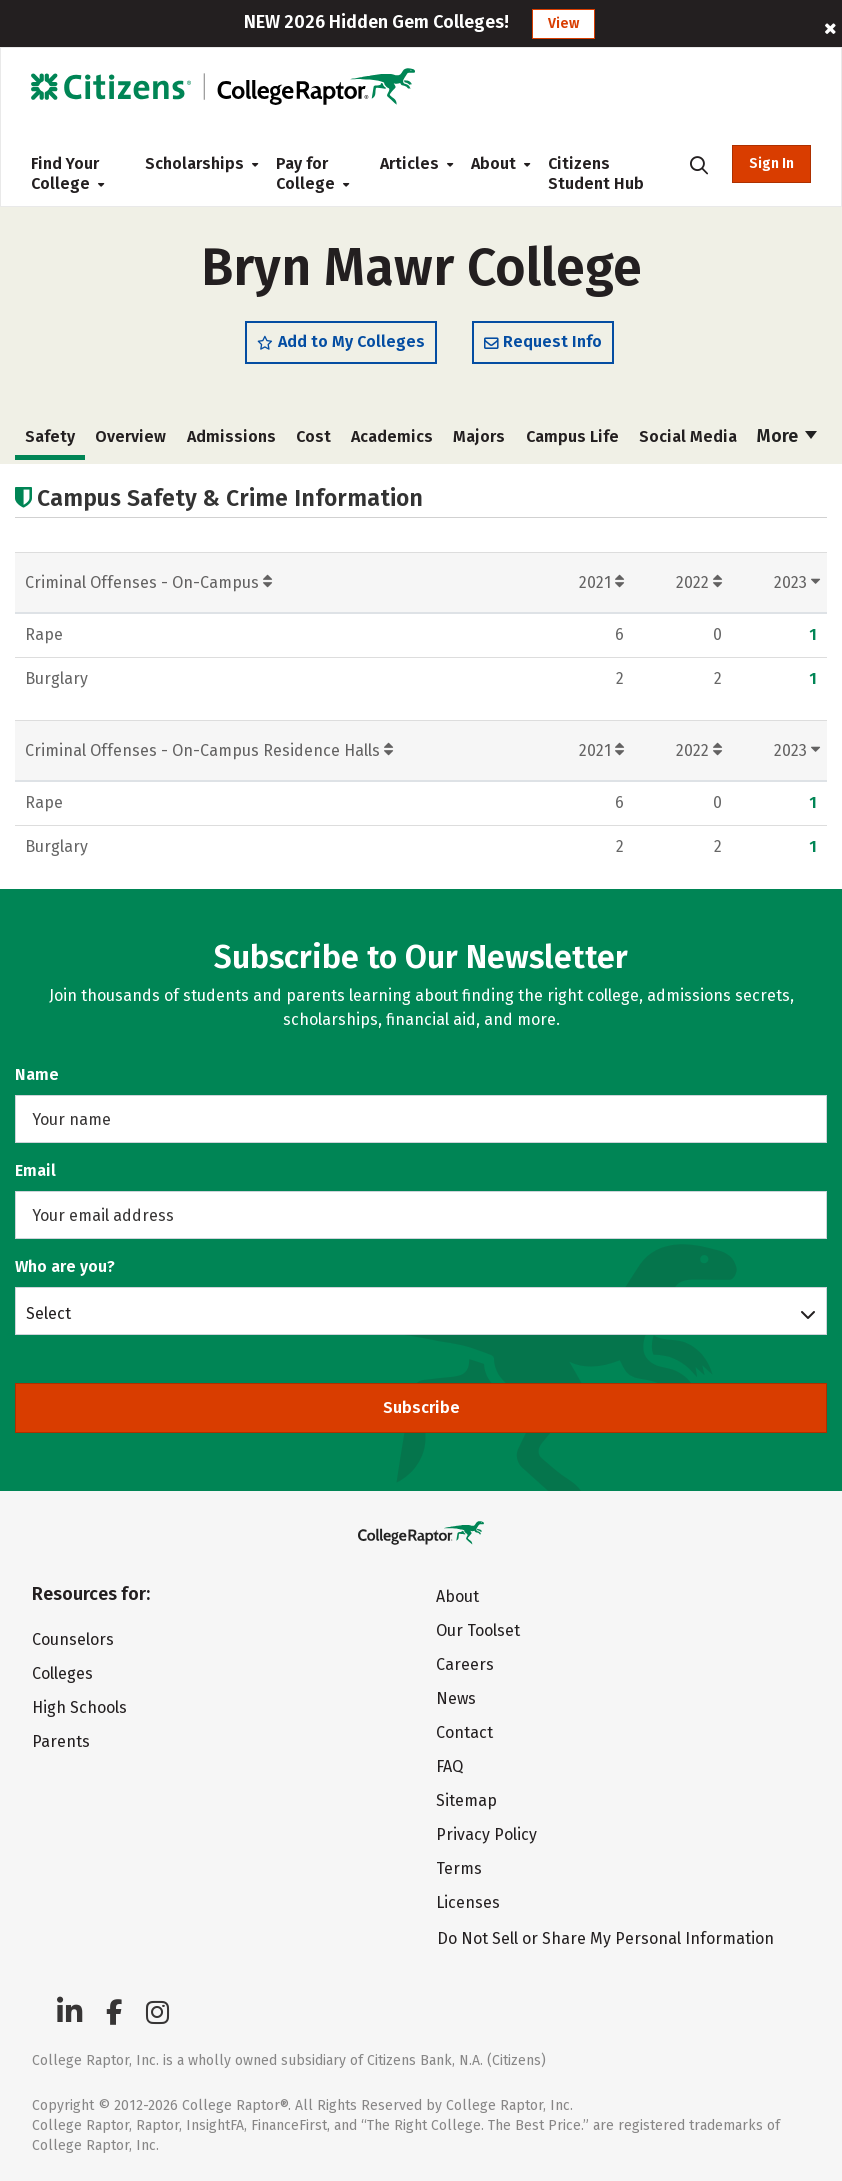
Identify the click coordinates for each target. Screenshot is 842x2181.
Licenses (468, 1902)
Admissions (231, 436)
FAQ (449, 1766)
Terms (459, 1868)
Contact (464, 1732)
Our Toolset (478, 1630)
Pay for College (312, 173)
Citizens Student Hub (596, 173)
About (493, 163)
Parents (61, 1741)
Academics (392, 436)
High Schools (79, 1707)
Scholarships (194, 163)
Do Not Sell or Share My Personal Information (605, 1938)
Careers (465, 1664)
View (563, 23)
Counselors (73, 1639)
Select (48, 1313)
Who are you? (65, 1266)
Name (37, 1074)
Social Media (688, 436)
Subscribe (421, 1407)
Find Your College (67, 173)
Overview (130, 436)
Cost (313, 436)
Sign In (771, 163)
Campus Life (572, 436)
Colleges (62, 1673)
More (787, 436)
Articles (409, 163)
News (456, 1698)
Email (35, 1170)
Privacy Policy (486, 1834)
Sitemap (466, 1800)
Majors (479, 436)
